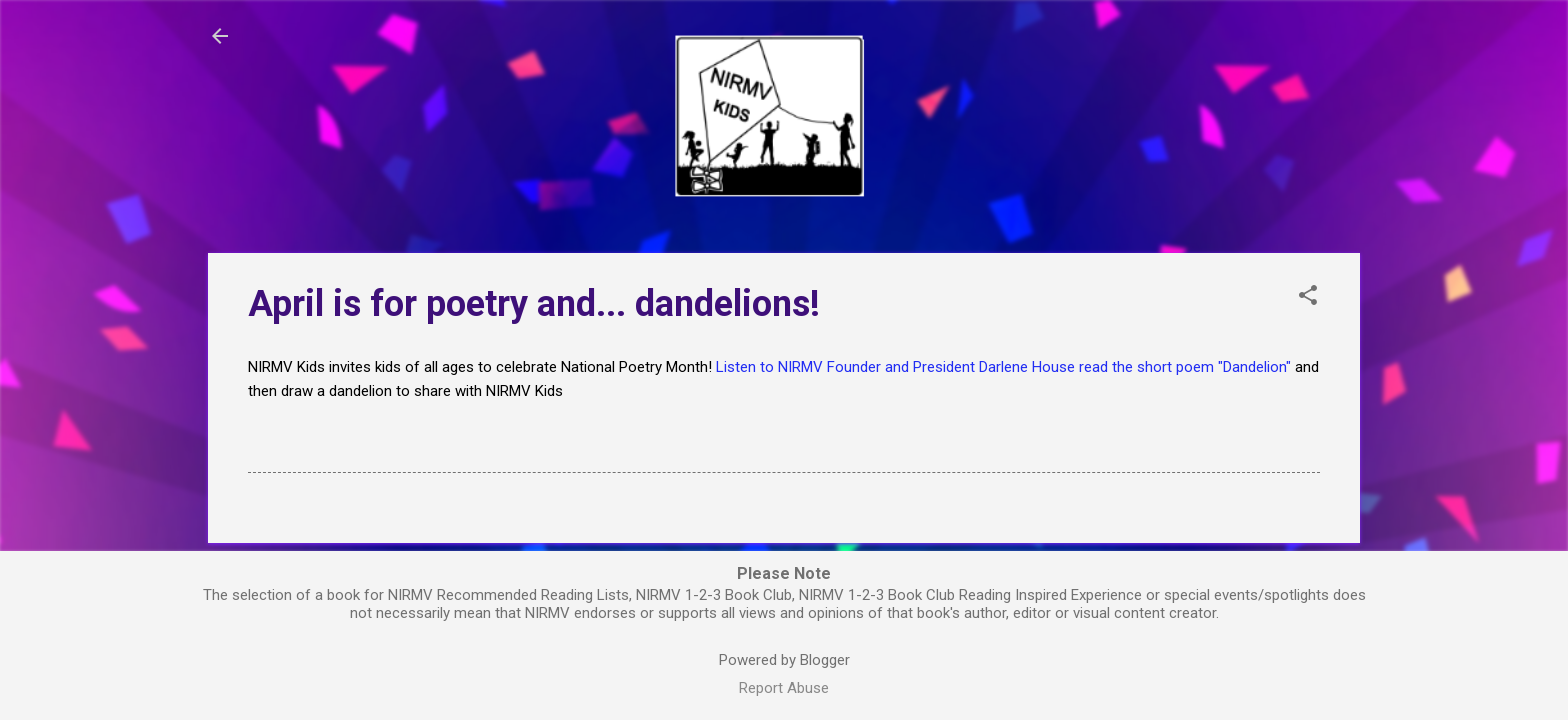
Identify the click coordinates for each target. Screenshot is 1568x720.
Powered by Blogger (784, 660)
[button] (1308, 297)
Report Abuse (784, 688)
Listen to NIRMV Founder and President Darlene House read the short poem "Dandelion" (1003, 367)
